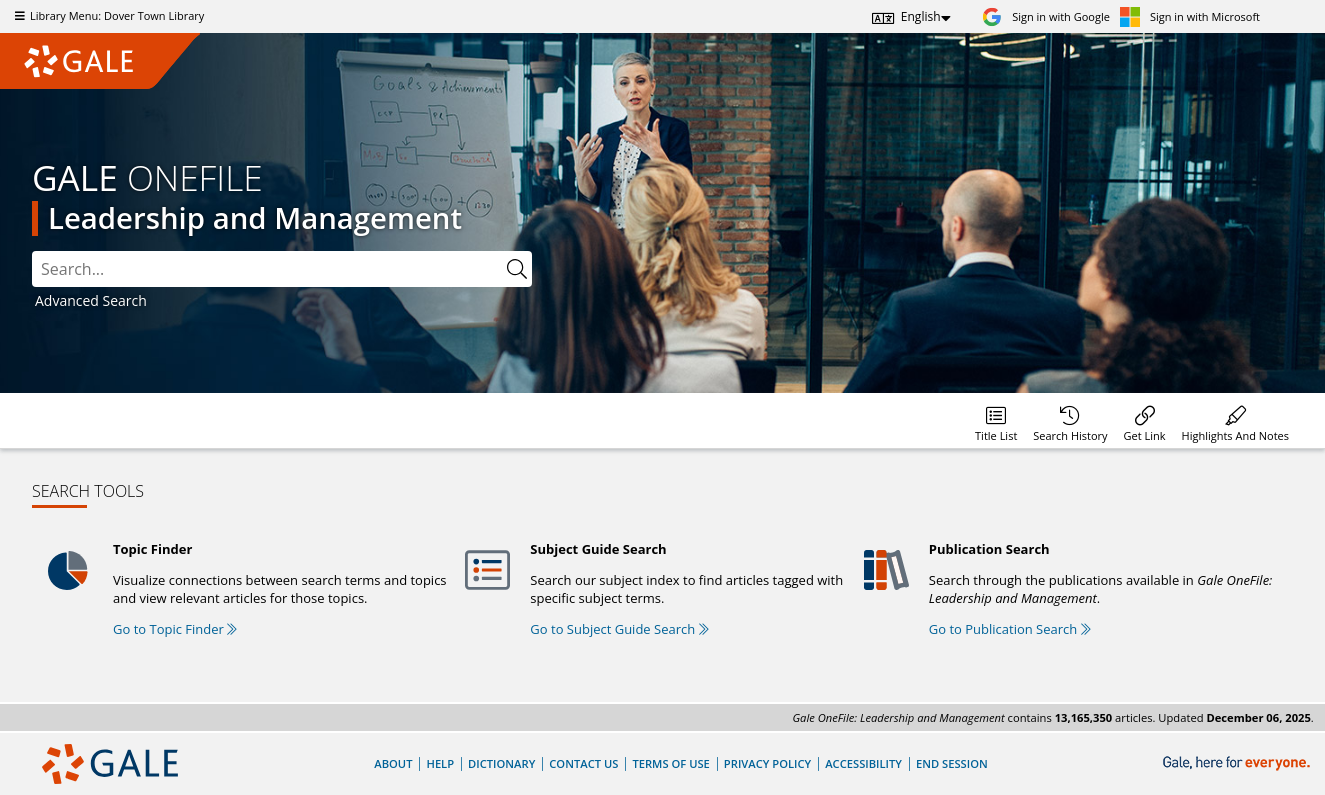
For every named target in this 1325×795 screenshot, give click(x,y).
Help (440, 763)
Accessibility (863, 763)
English (921, 16)
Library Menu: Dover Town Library (107, 15)
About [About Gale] (393, 763)
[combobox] (267, 269)
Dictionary (501, 763)
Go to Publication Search (1010, 629)
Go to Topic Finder (175, 629)
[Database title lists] (996, 420)
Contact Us (583, 763)
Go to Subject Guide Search (619, 629)
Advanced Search (91, 300)
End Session (952, 763)
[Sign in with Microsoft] (1190, 16)
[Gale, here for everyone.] (1238, 763)
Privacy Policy (767, 763)
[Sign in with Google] (1046, 16)
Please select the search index (32, 251)
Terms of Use (670, 763)
